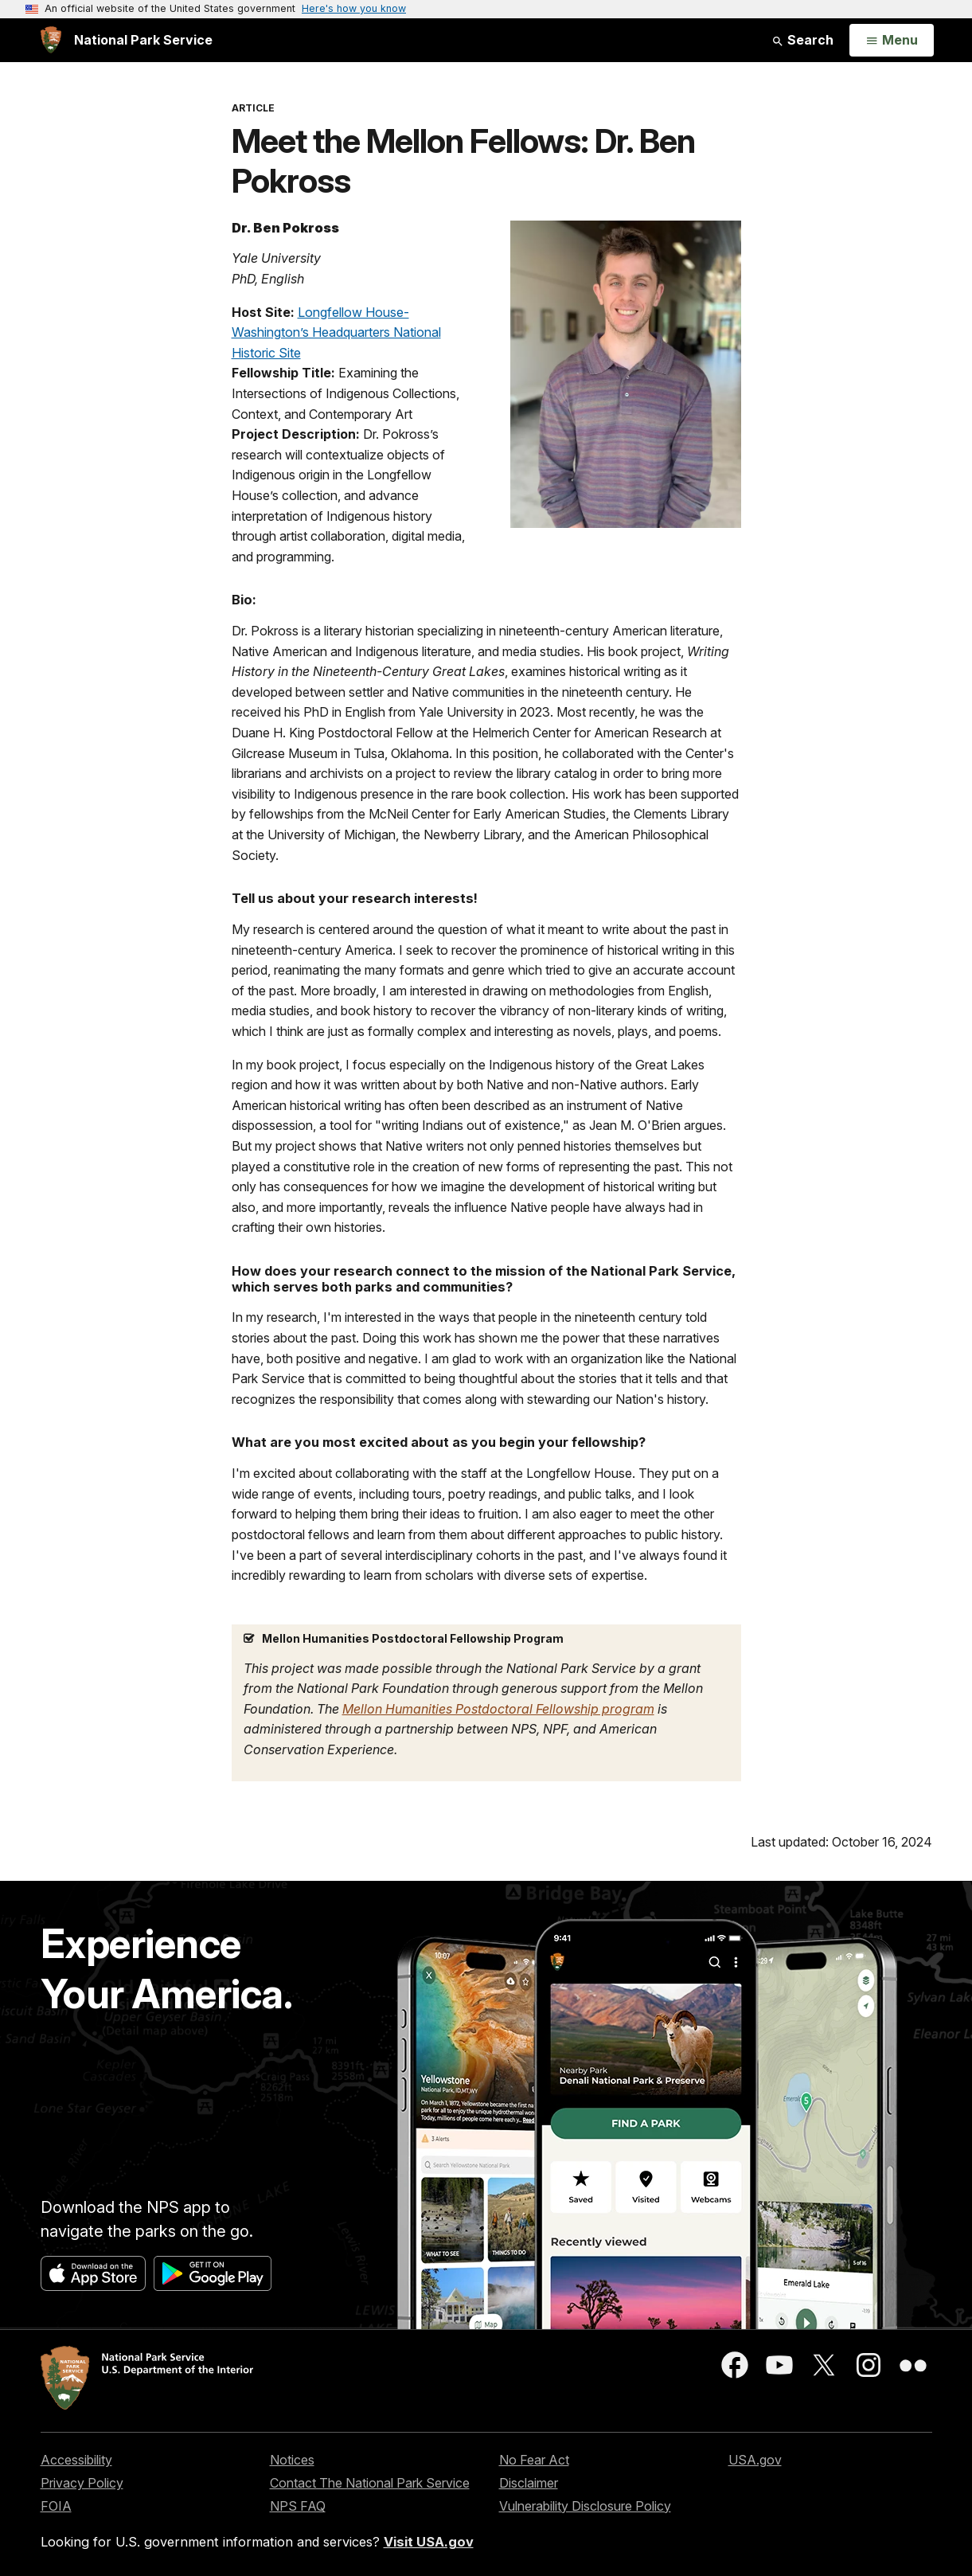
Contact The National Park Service (370, 2483)
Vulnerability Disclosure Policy (585, 2506)
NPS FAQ (298, 2506)
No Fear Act (534, 2460)
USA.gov (755, 2460)
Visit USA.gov (429, 2542)
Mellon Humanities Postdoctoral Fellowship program (498, 1709)
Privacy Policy (82, 2483)
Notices (292, 2460)
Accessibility (76, 2460)
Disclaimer (528, 2483)
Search (802, 40)
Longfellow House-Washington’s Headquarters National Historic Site (336, 332)
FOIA (56, 2506)
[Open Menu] (891, 40)
